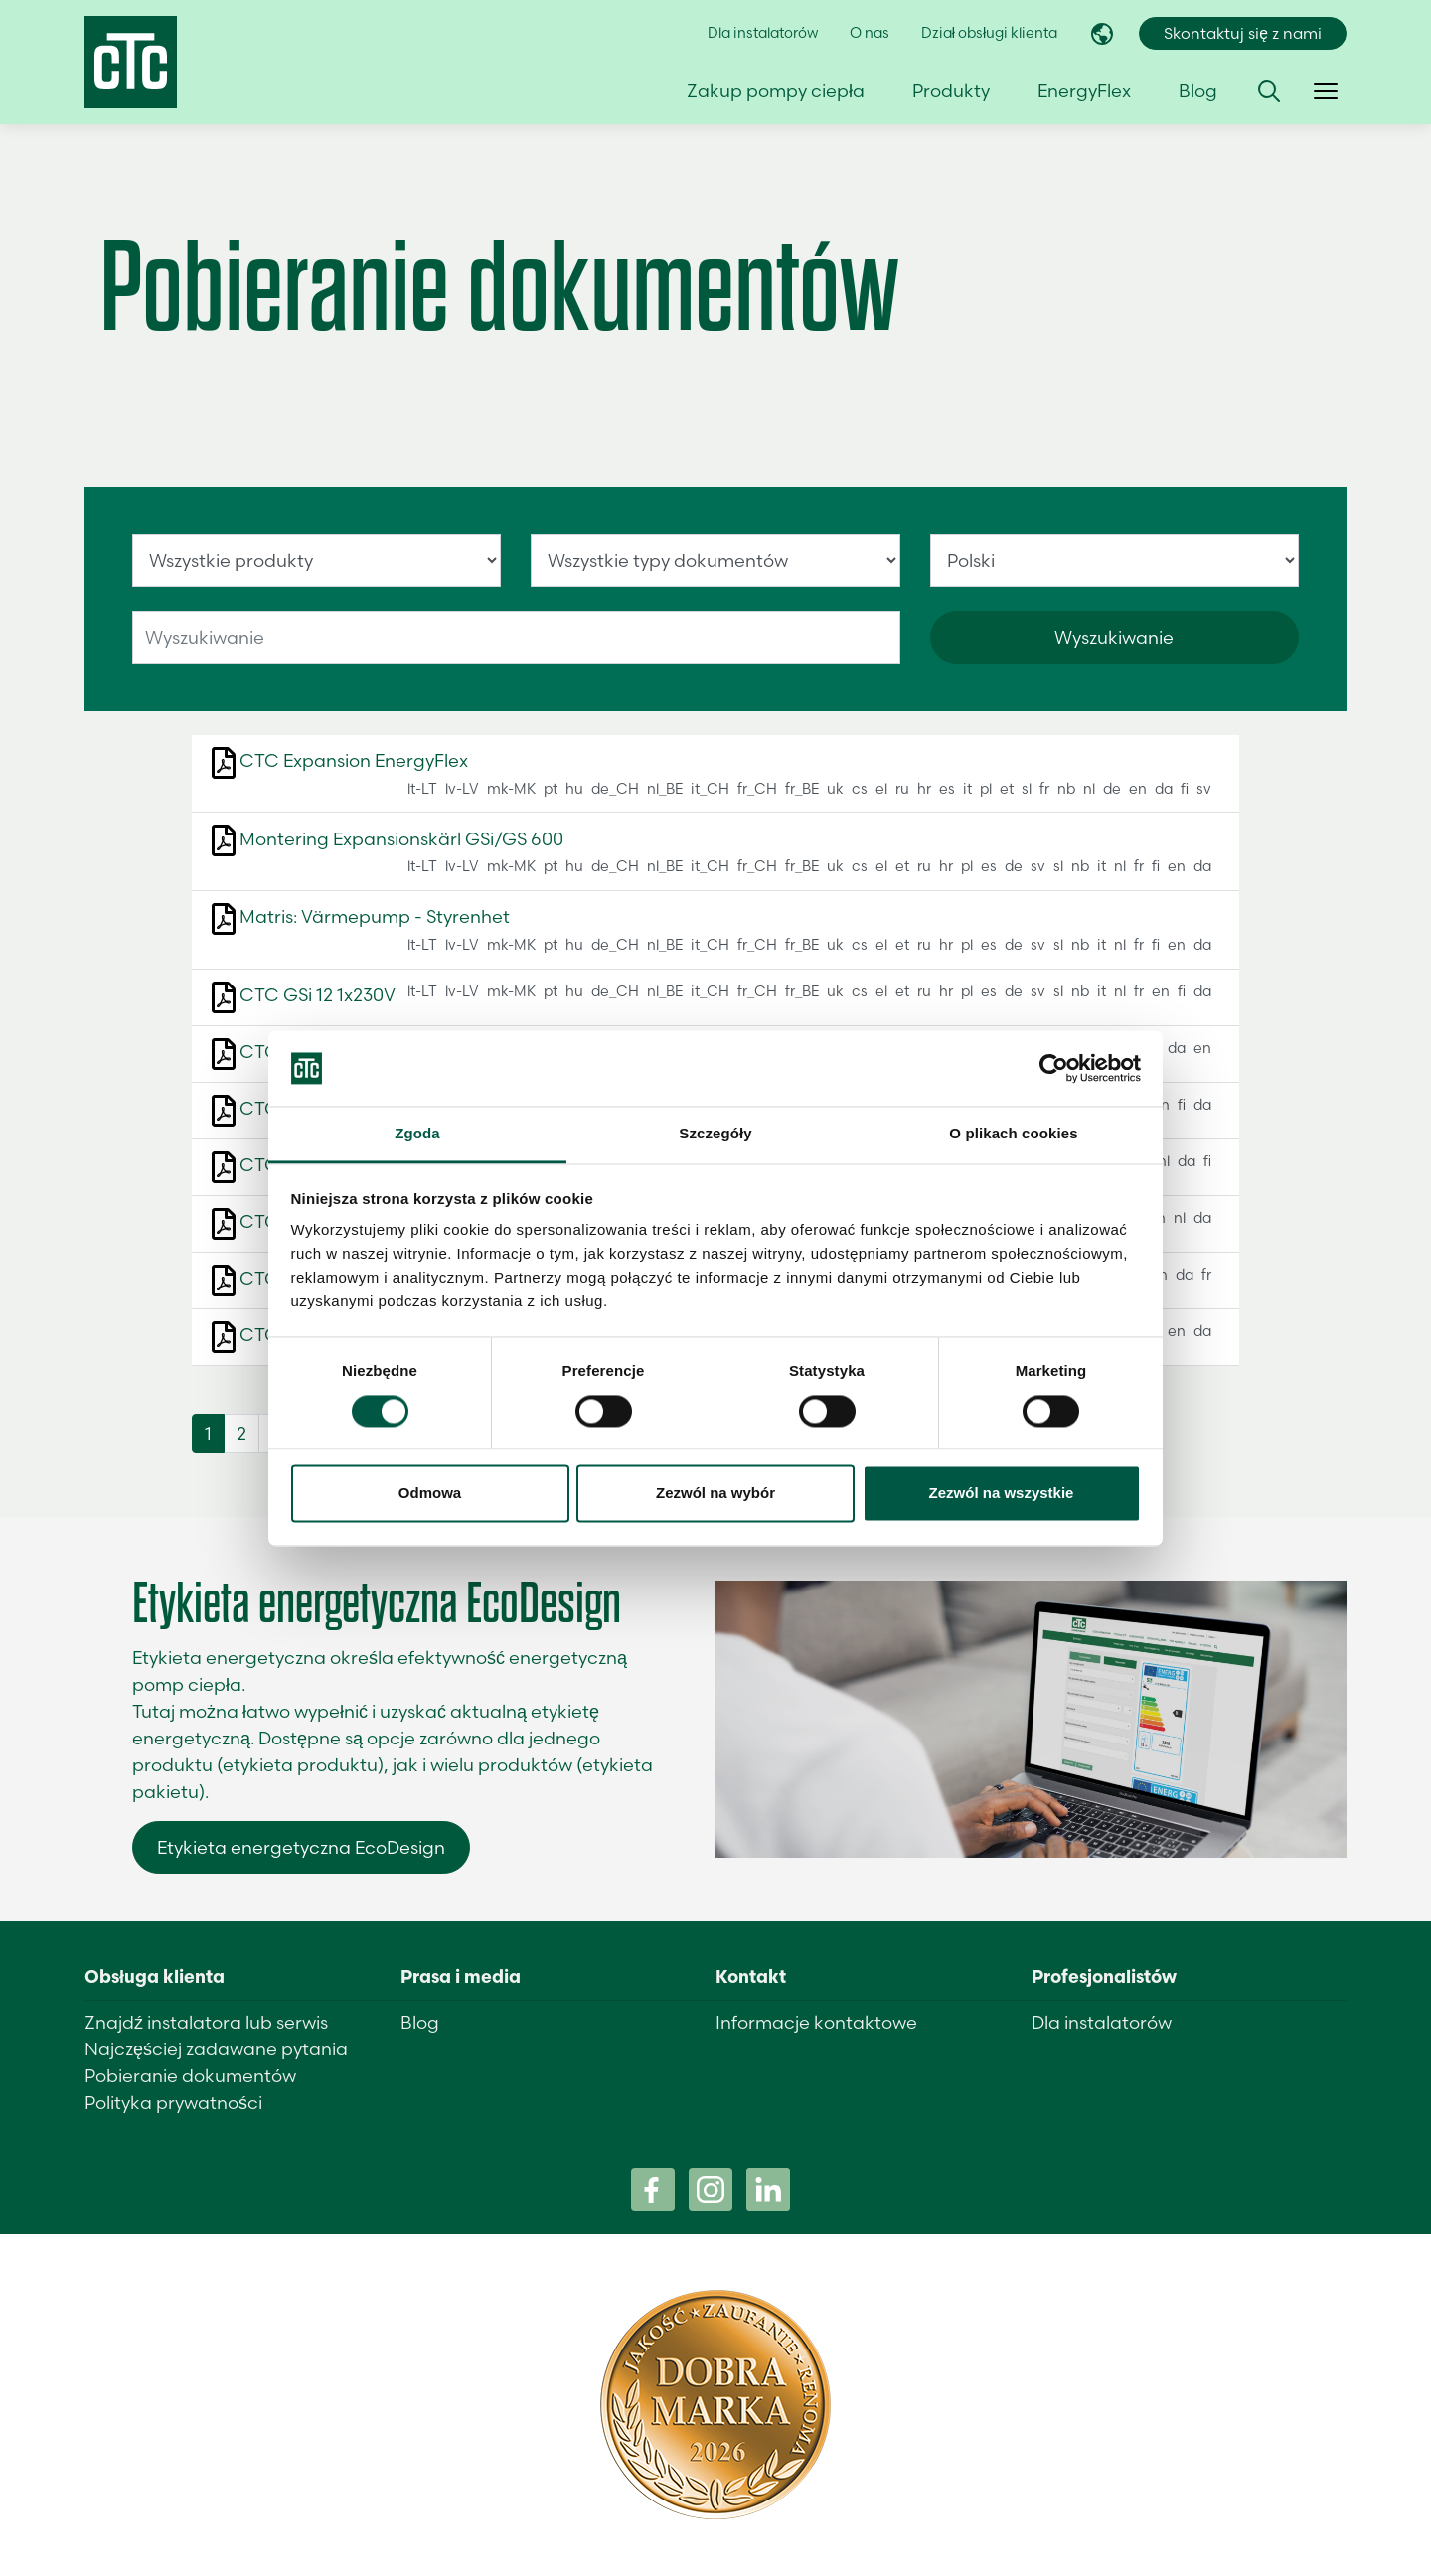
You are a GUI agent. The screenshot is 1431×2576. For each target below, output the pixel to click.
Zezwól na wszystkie (1001, 1493)
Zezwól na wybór (715, 1493)
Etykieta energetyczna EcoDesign (301, 1847)
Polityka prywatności (173, 2102)
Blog (1198, 90)
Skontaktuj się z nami (1243, 33)
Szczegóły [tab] (715, 1134)
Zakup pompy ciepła (776, 90)
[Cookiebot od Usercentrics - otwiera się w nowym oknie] (1054, 1068)
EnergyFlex (1084, 90)
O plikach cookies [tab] (1013, 1134)
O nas (869, 33)
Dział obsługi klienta (989, 33)
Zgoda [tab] (417, 1134)
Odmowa (429, 1493)
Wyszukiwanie (1114, 637)
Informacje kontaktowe (816, 2022)
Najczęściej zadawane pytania (216, 2049)
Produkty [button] (951, 90)
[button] (1269, 91)
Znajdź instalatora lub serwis (206, 2022)
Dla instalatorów (763, 33)
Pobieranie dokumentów (190, 2075)
